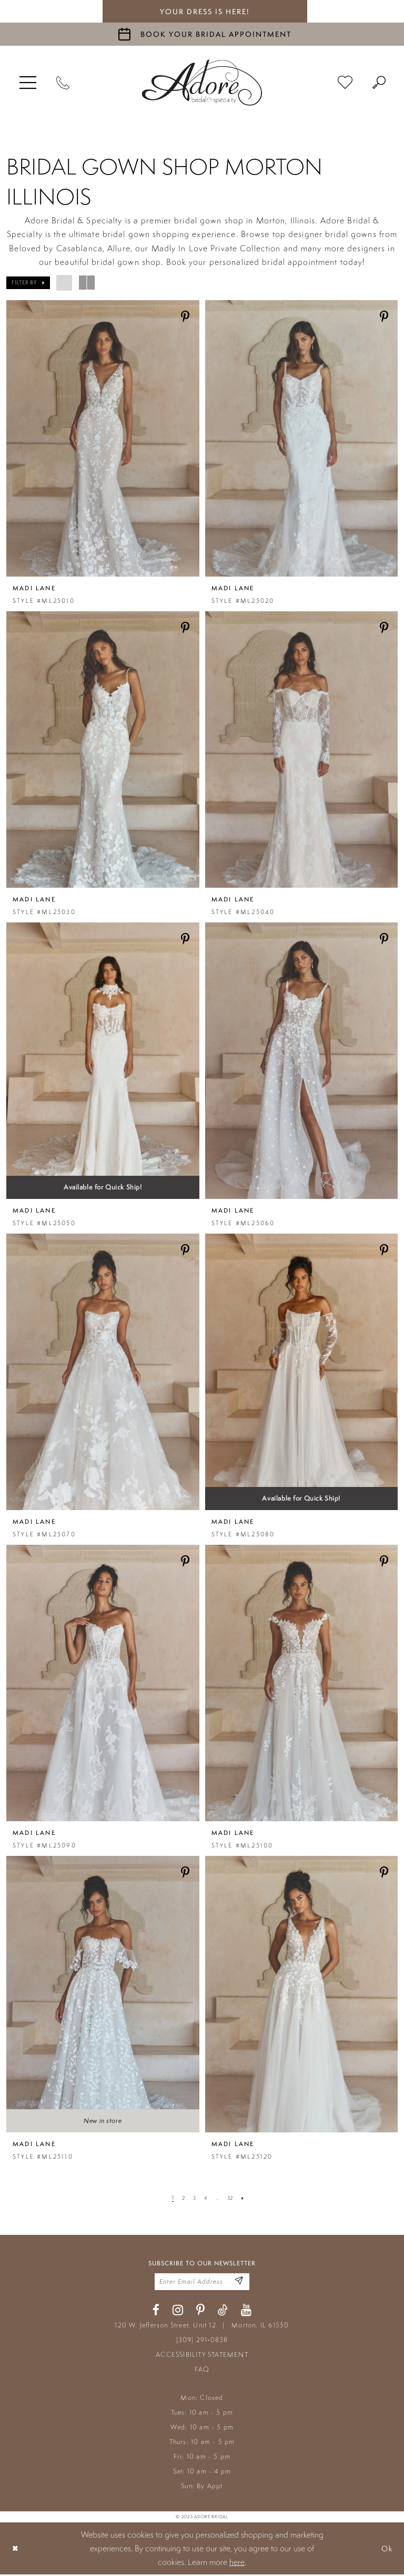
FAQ (202, 2371)
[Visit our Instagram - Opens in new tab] (178, 2312)
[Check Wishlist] (345, 82)
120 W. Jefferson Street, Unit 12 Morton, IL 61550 (202, 2327)
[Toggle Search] (379, 82)
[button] (27, 82)
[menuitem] (27, 82)
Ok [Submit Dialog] (385, 2550)
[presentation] (102, 438)
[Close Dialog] (16, 2550)
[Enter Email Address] (237, 2282)
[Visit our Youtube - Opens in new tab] (246, 2312)
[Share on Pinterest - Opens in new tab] (185, 317)
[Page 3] (193, 2198)
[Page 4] (205, 2198)
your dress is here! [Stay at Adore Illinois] (204, 11)
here (237, 2564)
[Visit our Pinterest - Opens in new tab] (200, 2312)
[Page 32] (231, 2198)
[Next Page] (245, 2198)
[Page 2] (181, 2198)
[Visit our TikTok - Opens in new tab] (223, 2312)
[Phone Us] (62, 82)
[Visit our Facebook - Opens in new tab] (156, 2312)
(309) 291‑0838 (202, 2341)
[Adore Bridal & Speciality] (202, 82)
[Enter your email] (202, 2282)
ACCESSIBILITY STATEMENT (202, 2356)
